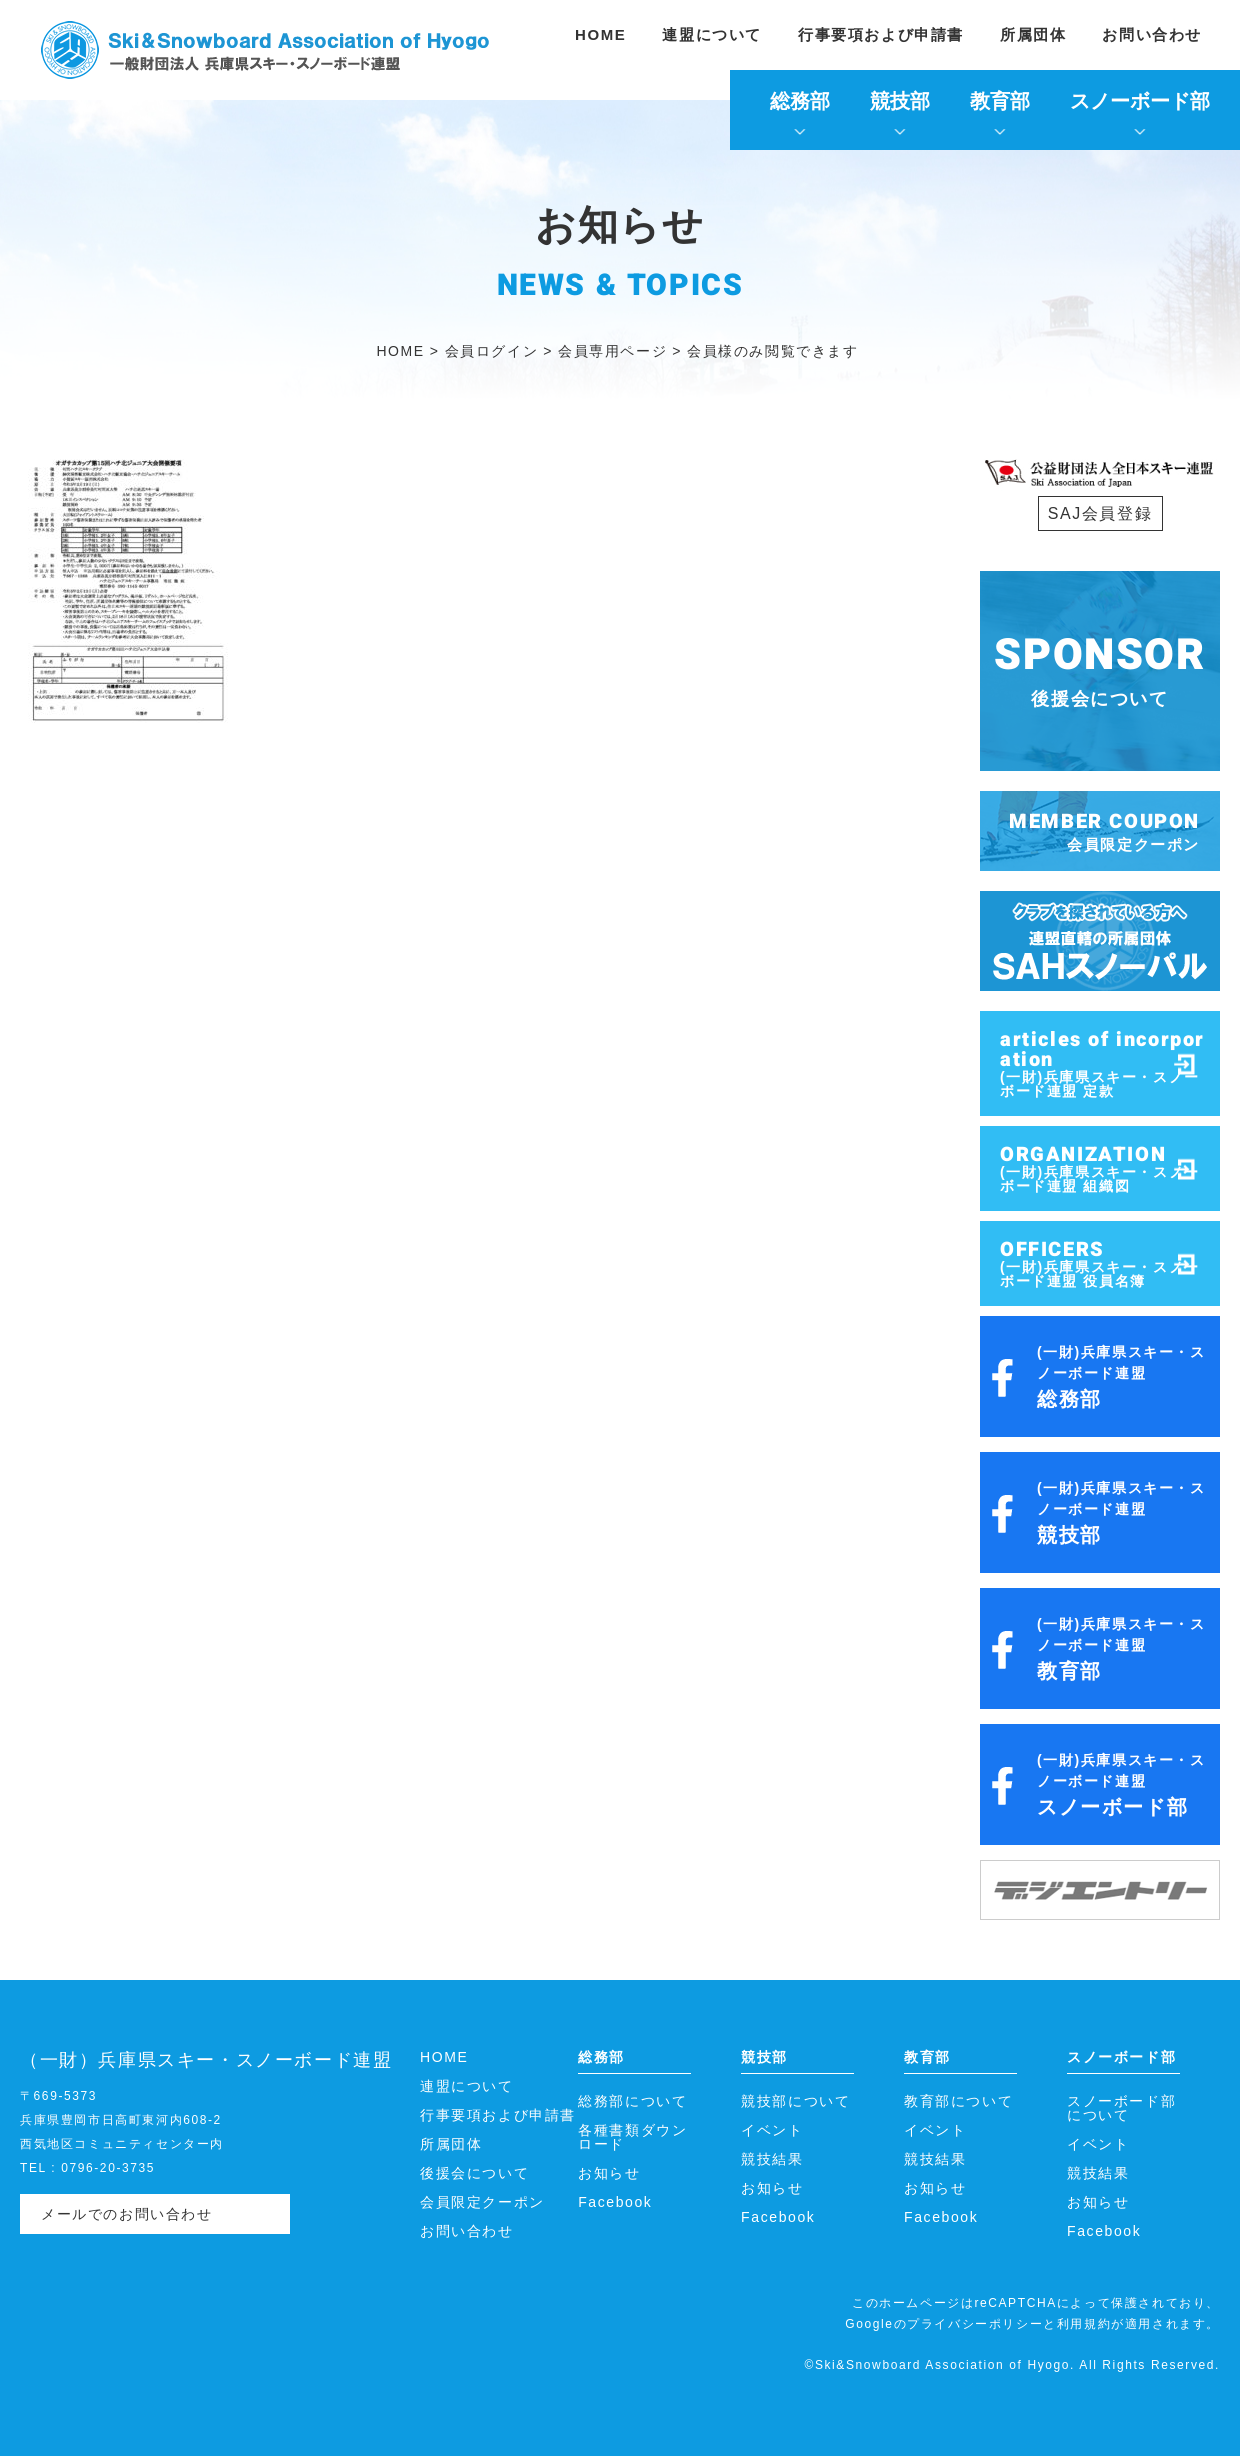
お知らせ (609, 2173)
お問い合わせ (1152, 34)
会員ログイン (492, 351)
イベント (772, 2130)
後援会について (474, 2173)
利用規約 (1084, 2324)
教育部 (1000, 101)
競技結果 (772, 2159)
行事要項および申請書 (881, 34)
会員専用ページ (612, 351)
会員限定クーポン (482, 2202)
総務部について (632, 2101)
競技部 (900, 101)
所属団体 (1033, 34)
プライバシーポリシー (975, 2324)
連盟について (712, 34)
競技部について (795, 2101)
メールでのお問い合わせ (127, 2214)
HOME (600, 34)
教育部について (958, 2101)
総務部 (800, 101)
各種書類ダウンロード (632, 2137)
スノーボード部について (1121, 2108)
